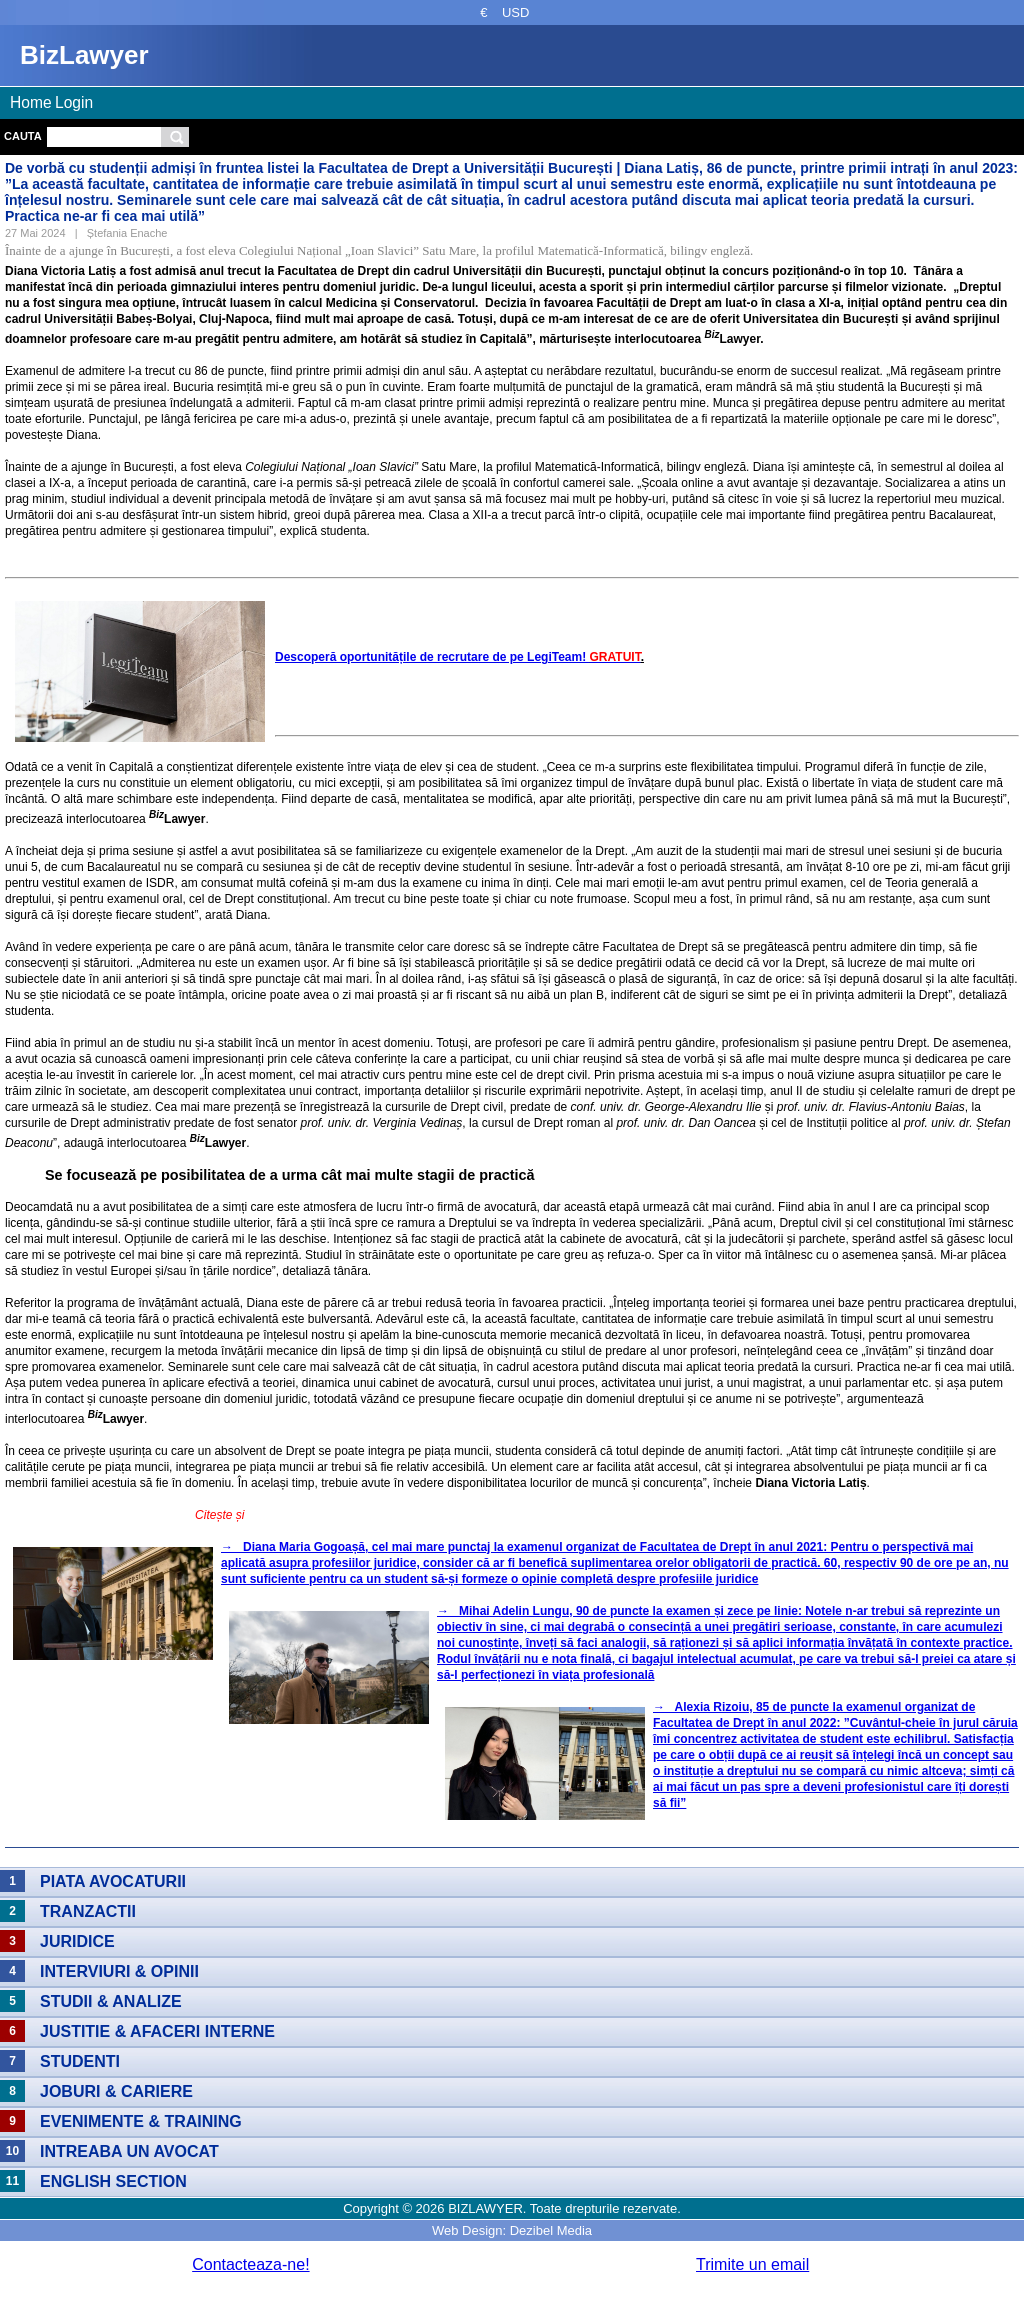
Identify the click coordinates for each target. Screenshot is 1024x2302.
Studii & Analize (111, 2001)
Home (31, 102)
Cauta (23, 136)
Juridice (77, 1941)
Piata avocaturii (113, 1881)
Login (74, 102)
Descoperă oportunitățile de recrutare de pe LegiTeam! (458, 657)
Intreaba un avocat (129, 2151)
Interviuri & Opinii (119, 1971)
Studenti (80, 2061)
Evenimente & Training (141, 2121)
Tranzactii (88, 1911)
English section (113, 2181)
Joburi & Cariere (116, 2091)
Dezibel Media (551, 2230)
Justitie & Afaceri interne (157, 2031)
